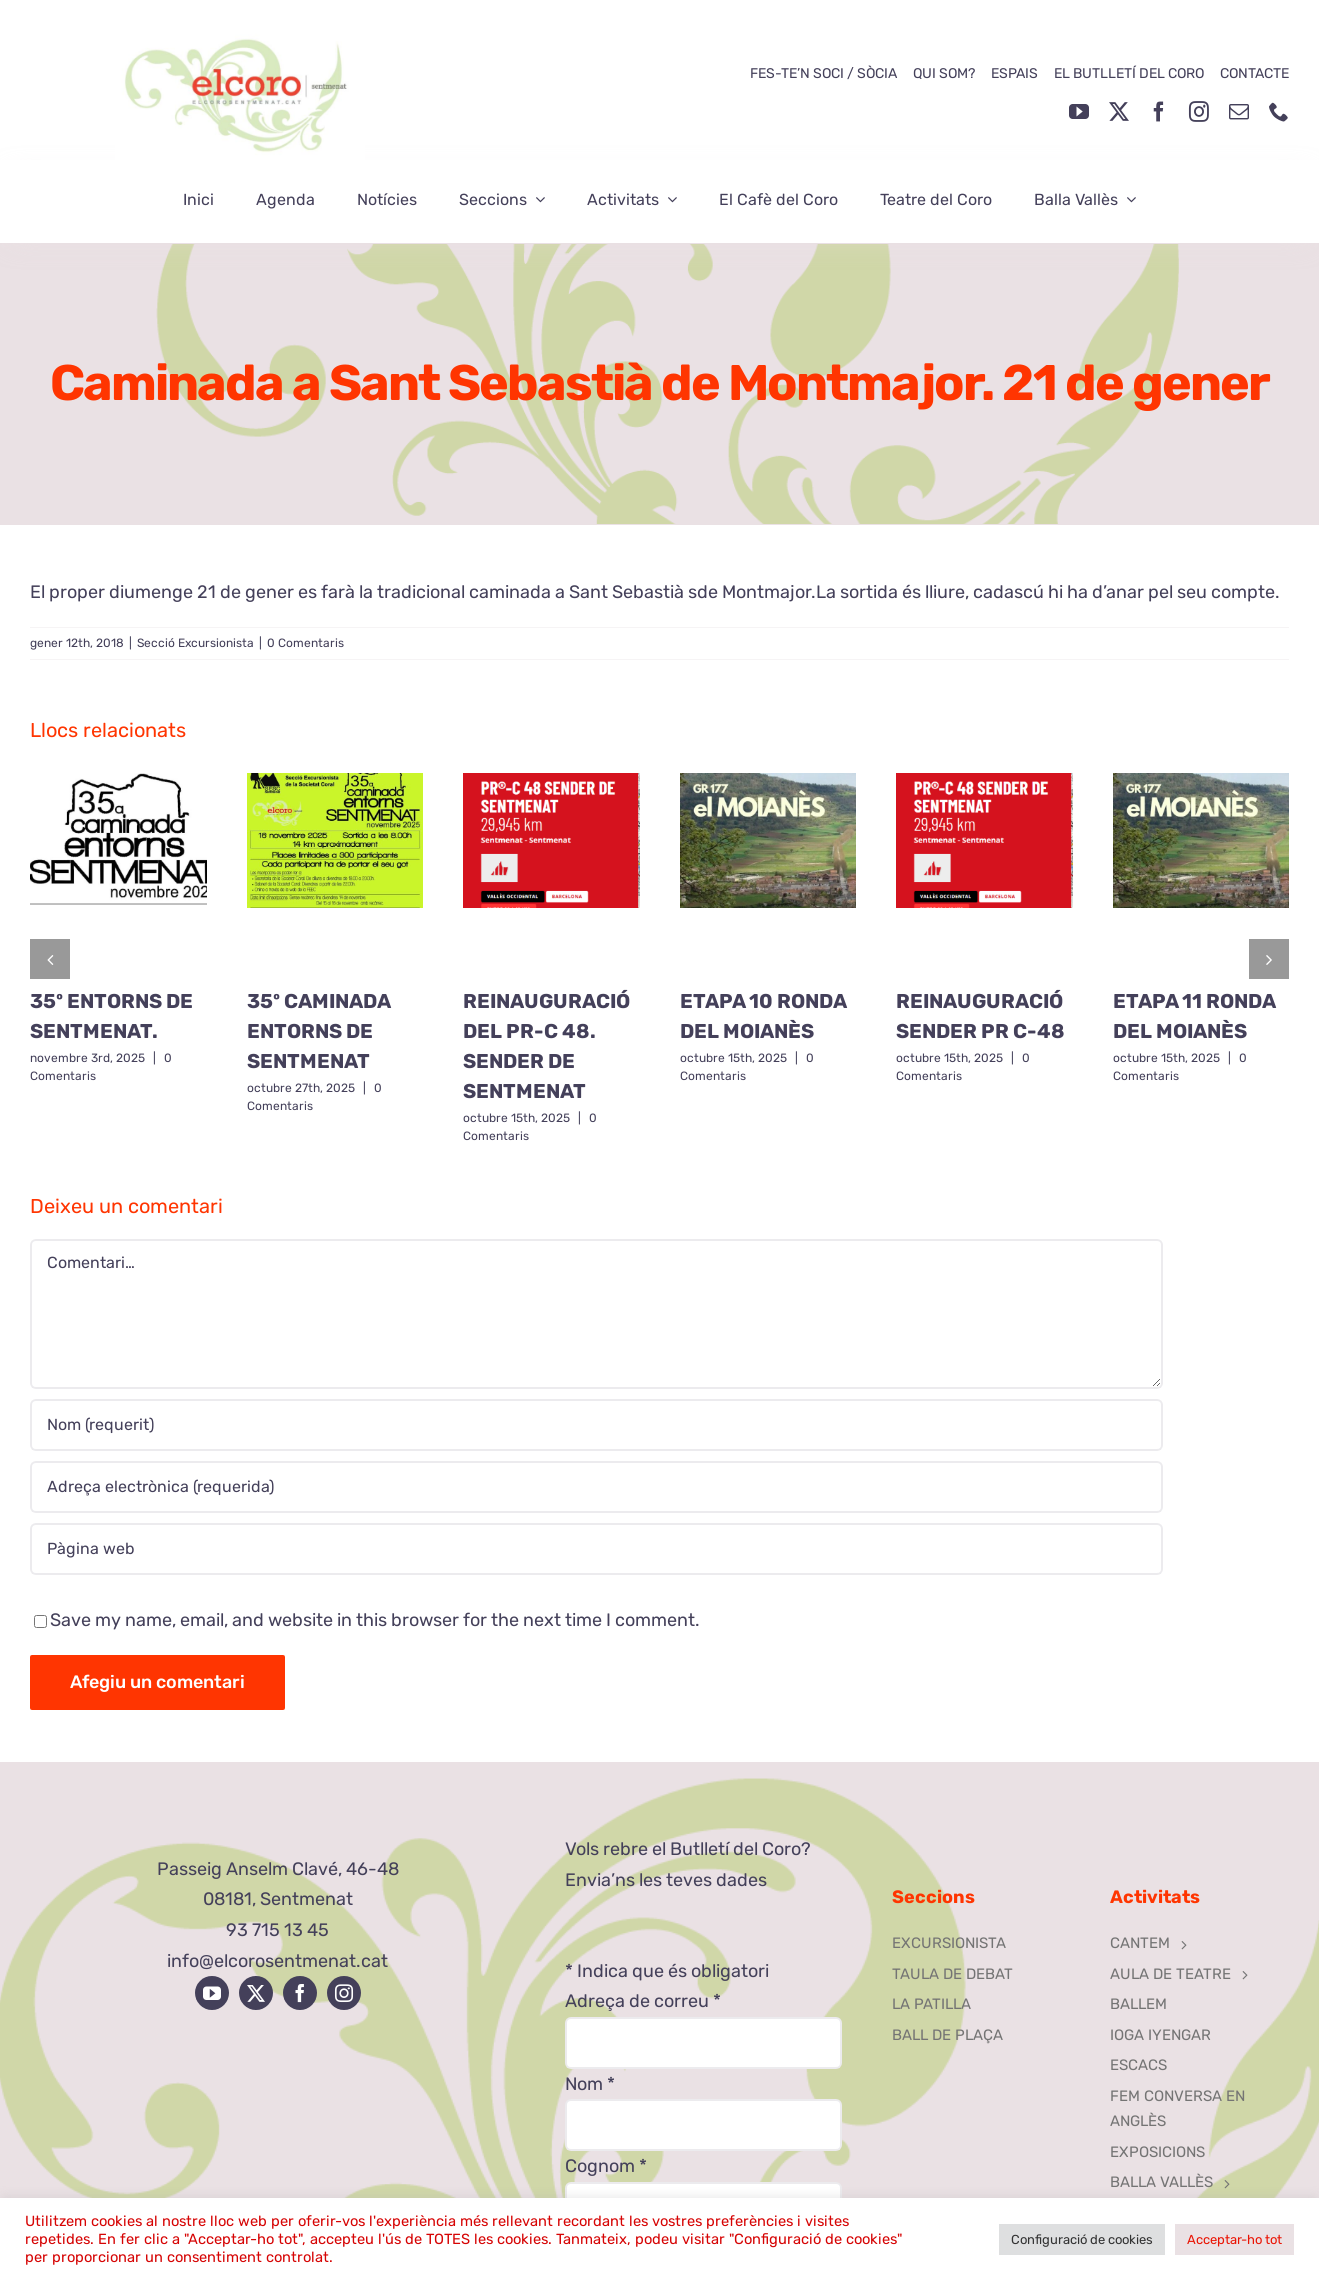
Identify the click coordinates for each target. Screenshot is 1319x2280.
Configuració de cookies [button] (1082, 2239)
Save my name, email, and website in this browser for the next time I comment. (375, 1620)
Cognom (606, 2166)
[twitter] (1119, 112)
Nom (590, 2084)
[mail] (1239, 112)
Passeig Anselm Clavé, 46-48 (278, 1869)
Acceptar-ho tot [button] (1234, 2239)
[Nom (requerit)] (596, 1425)
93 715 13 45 (277, 1930)
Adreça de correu (643, 2001)
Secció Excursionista (195, 643)
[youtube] (1079, 112)
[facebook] (1159, 112)
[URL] (596, 1549)
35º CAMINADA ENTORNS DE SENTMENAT (318, 1031)
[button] (50, 959)
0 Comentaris (305, 643)
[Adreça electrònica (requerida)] (596, 1487)
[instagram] (1199, 112)
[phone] (1279, 112)
